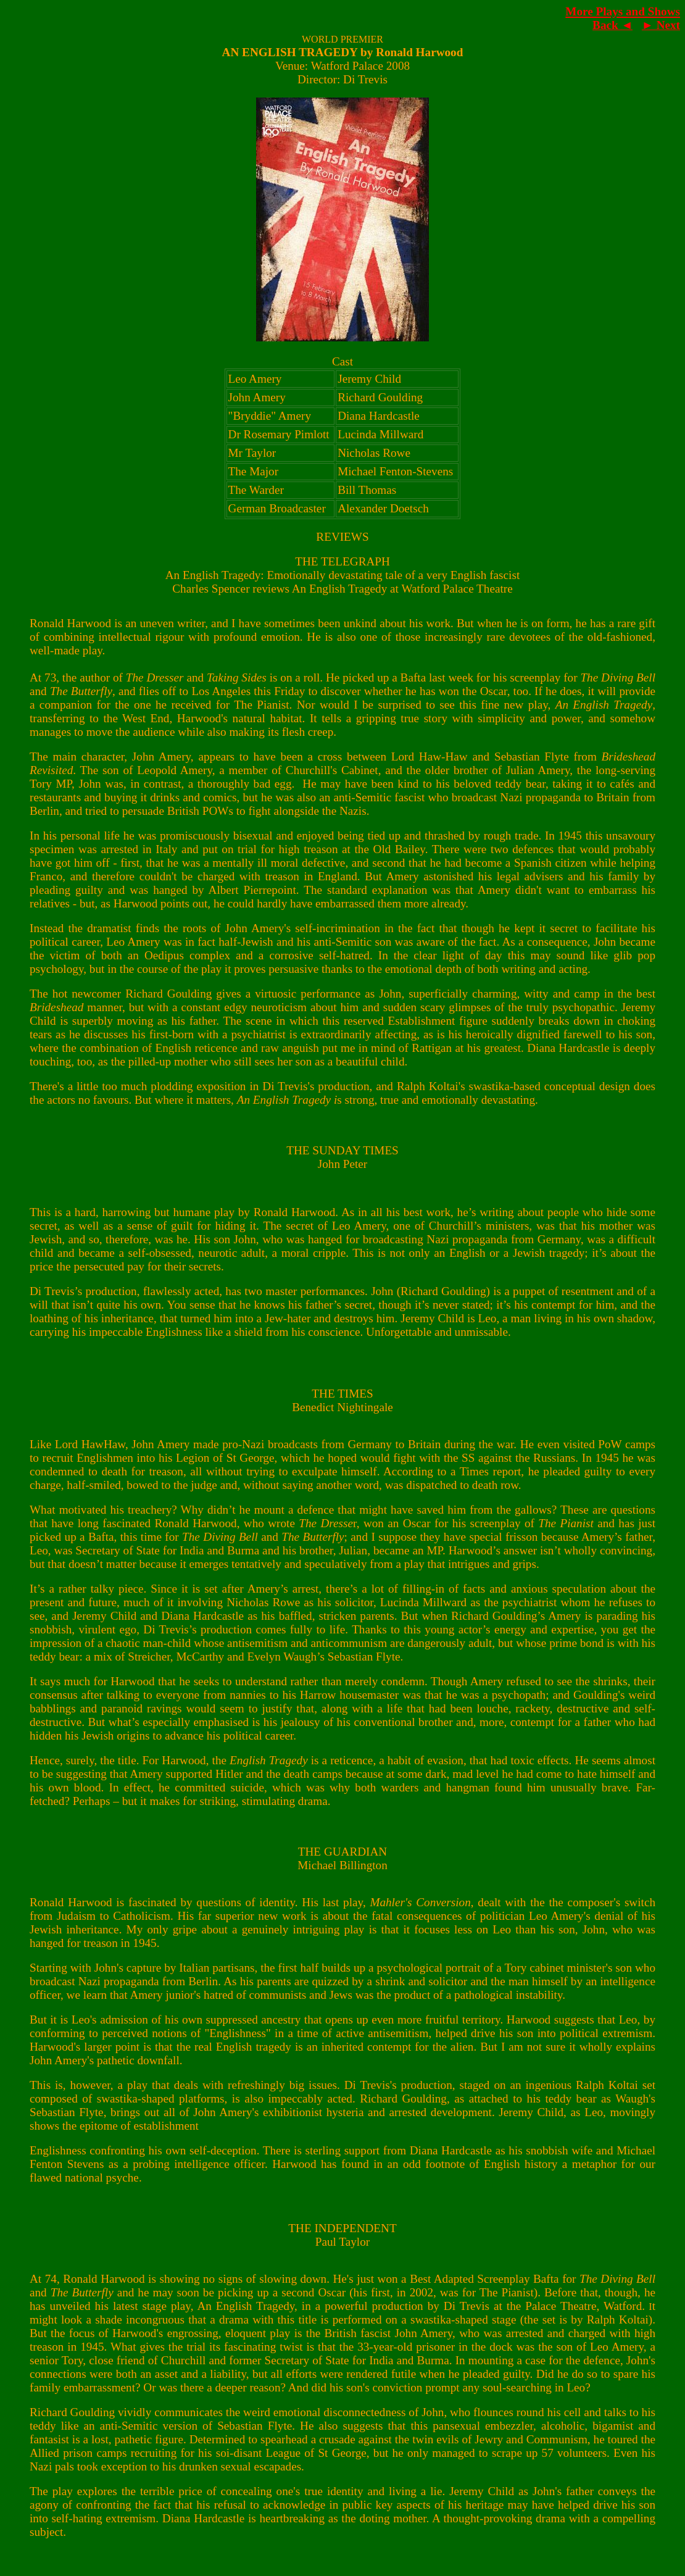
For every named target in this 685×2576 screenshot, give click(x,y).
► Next (661, 25)
